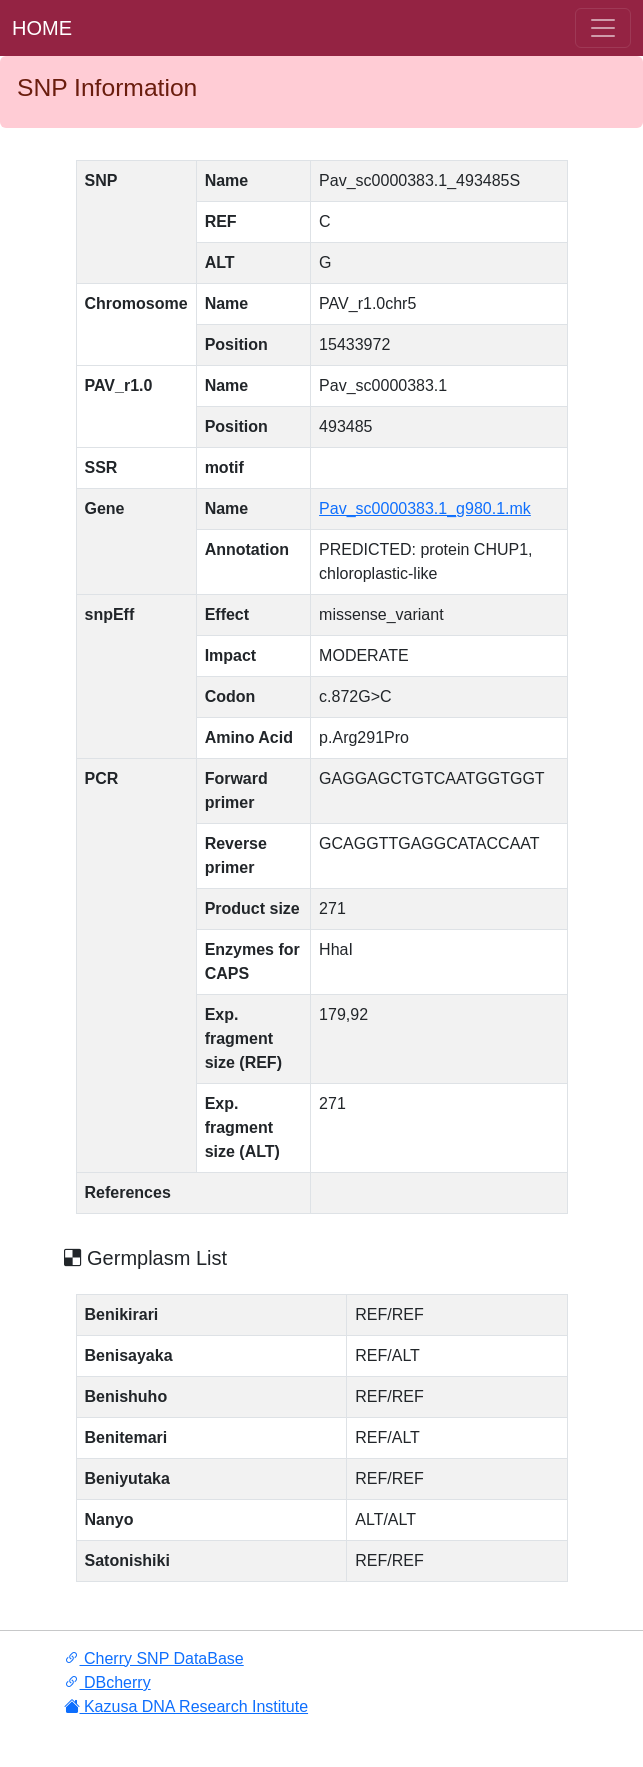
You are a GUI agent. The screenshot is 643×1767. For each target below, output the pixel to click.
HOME (42, 28)
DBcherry (107, 1682)
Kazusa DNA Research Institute (186, 1706)
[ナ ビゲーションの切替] (603, 28)
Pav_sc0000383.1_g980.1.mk (425, 508)
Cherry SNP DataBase (154, 1658)
